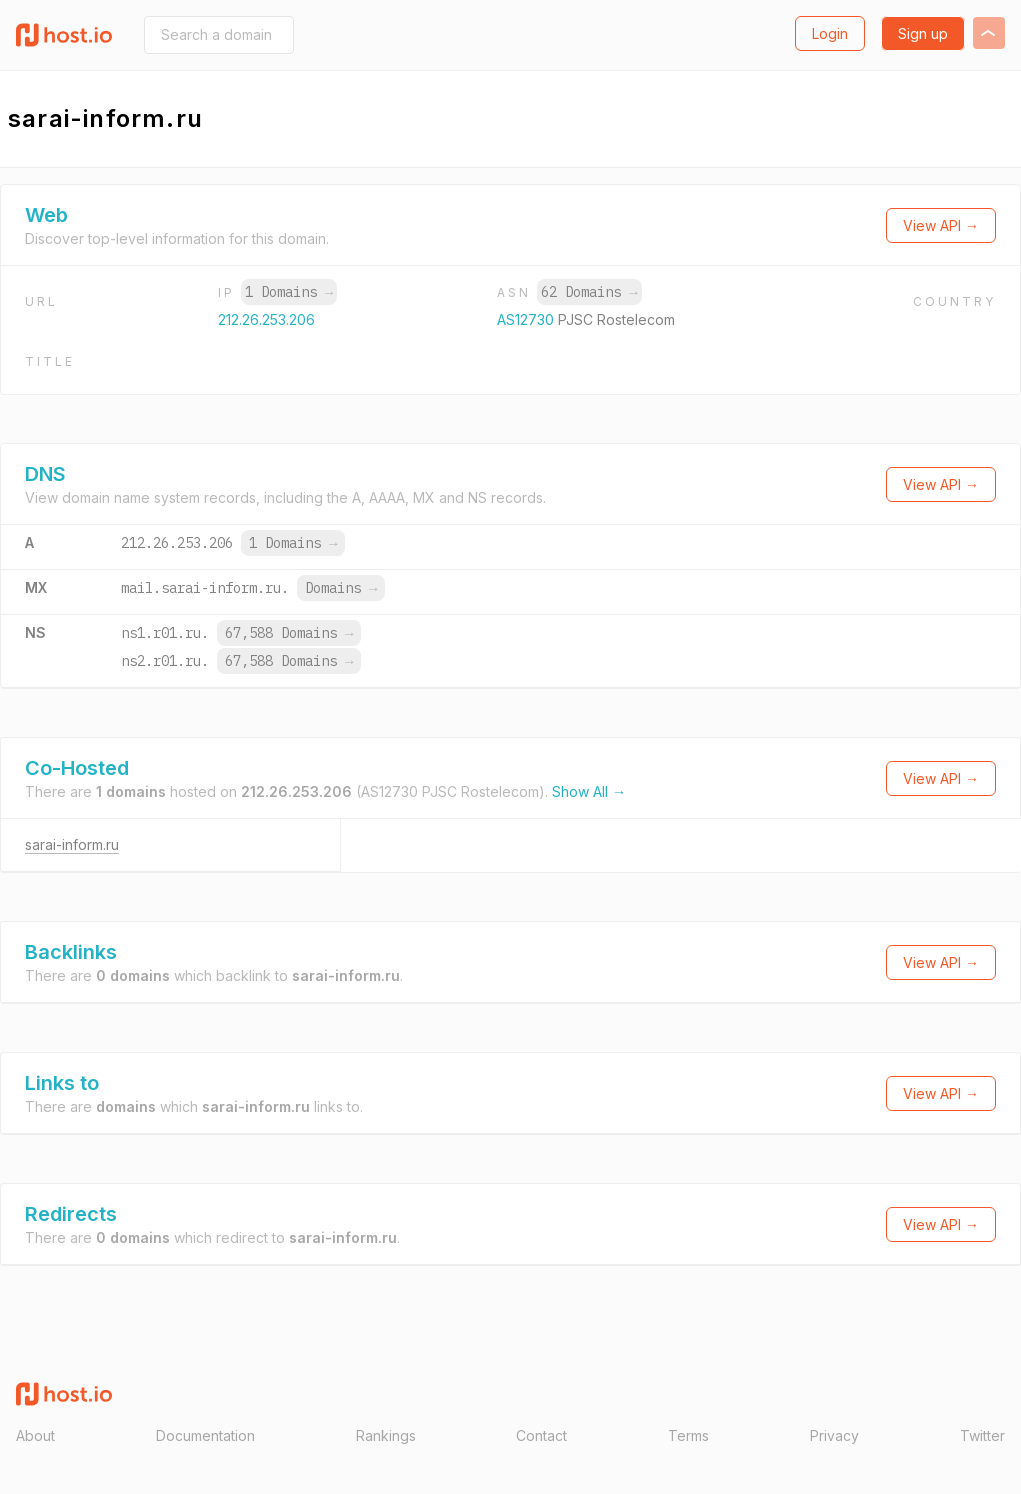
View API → (941, 225)
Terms (688, 1435)
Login (830, 33)
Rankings (386, 1435)
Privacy (834, 1435)
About (35, 1435)
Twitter (982, 1435)
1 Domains (289, 292)
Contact (541, 1435)
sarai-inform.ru (72, 844)
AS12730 (527, 319)
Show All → (589, 791)
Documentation (205, 1435)
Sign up (923, 33)
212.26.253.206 (266, 319)
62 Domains (589, 292)
